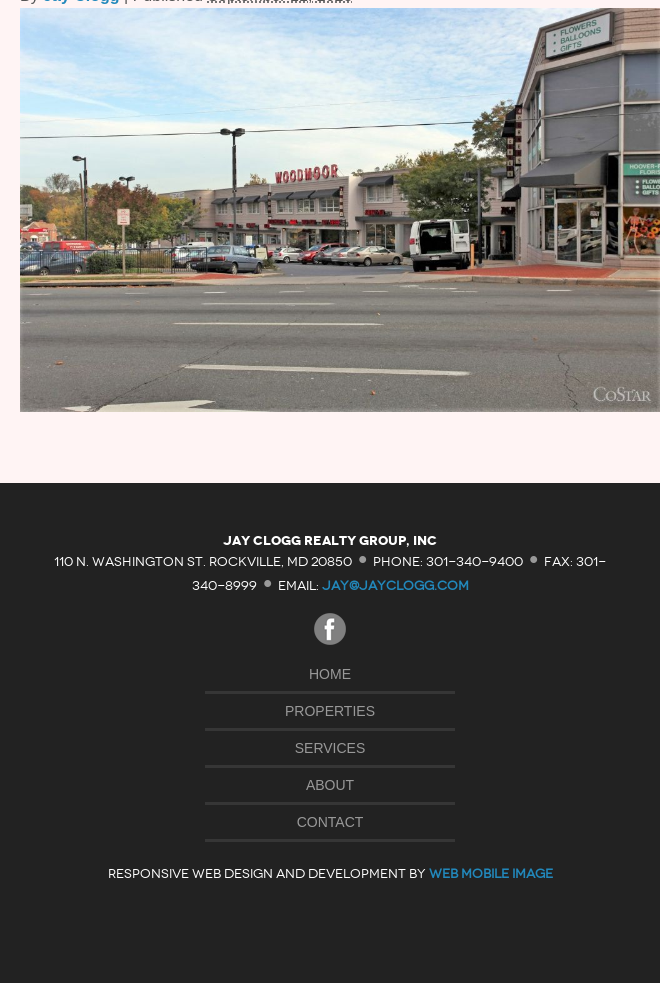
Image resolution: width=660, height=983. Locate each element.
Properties (330, 711)
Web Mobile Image (491, 873)
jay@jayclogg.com (395, 585)
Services (330, 748)
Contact (330, 822)
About (330, 785)
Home (330, 674)
